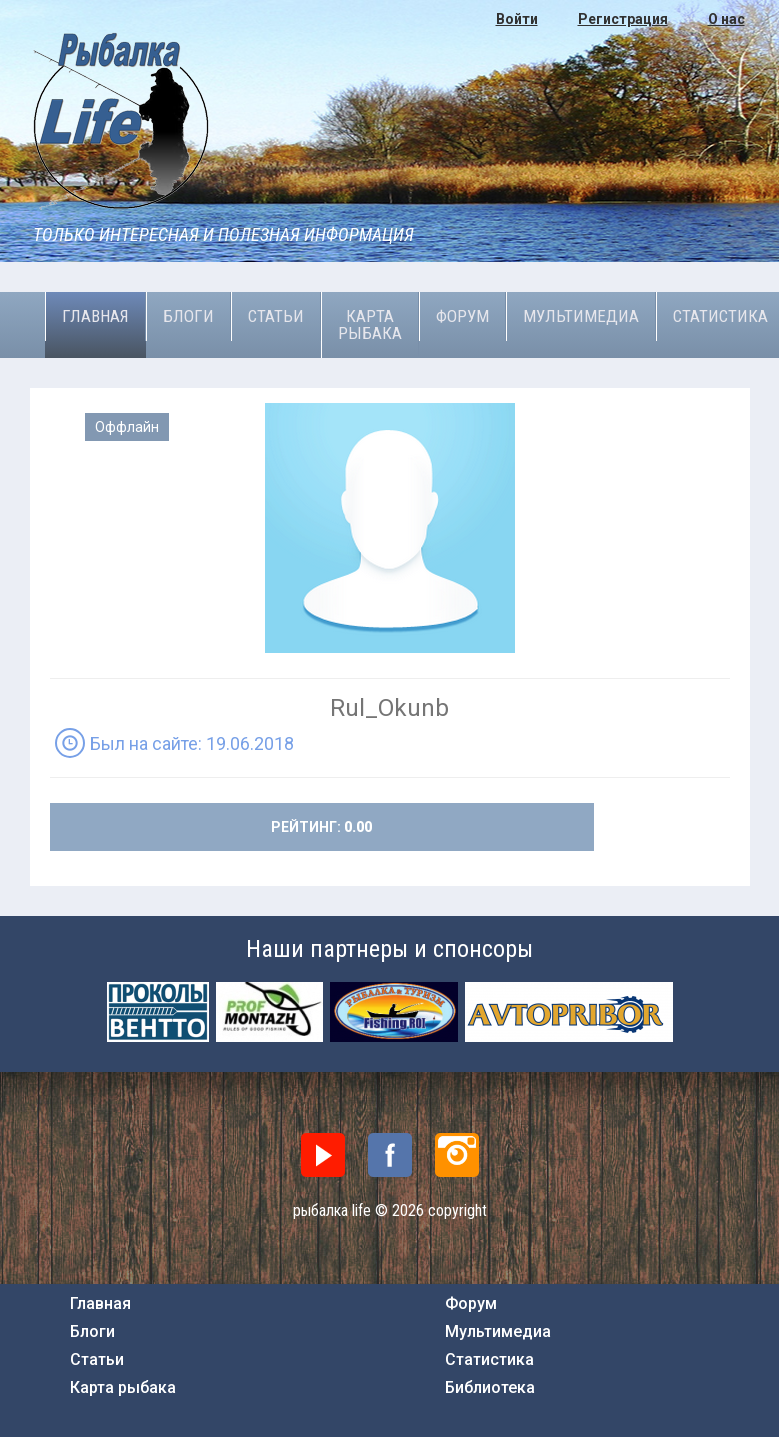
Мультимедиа (581, 316)
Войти (517, 19)
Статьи (276, 316)
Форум (462, 316)
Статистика (489, 1360)
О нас (726, 19)
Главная (95, 316)
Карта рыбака (370, 324)
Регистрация (623, 19)
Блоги (188, 316)
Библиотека (490, 1388)
